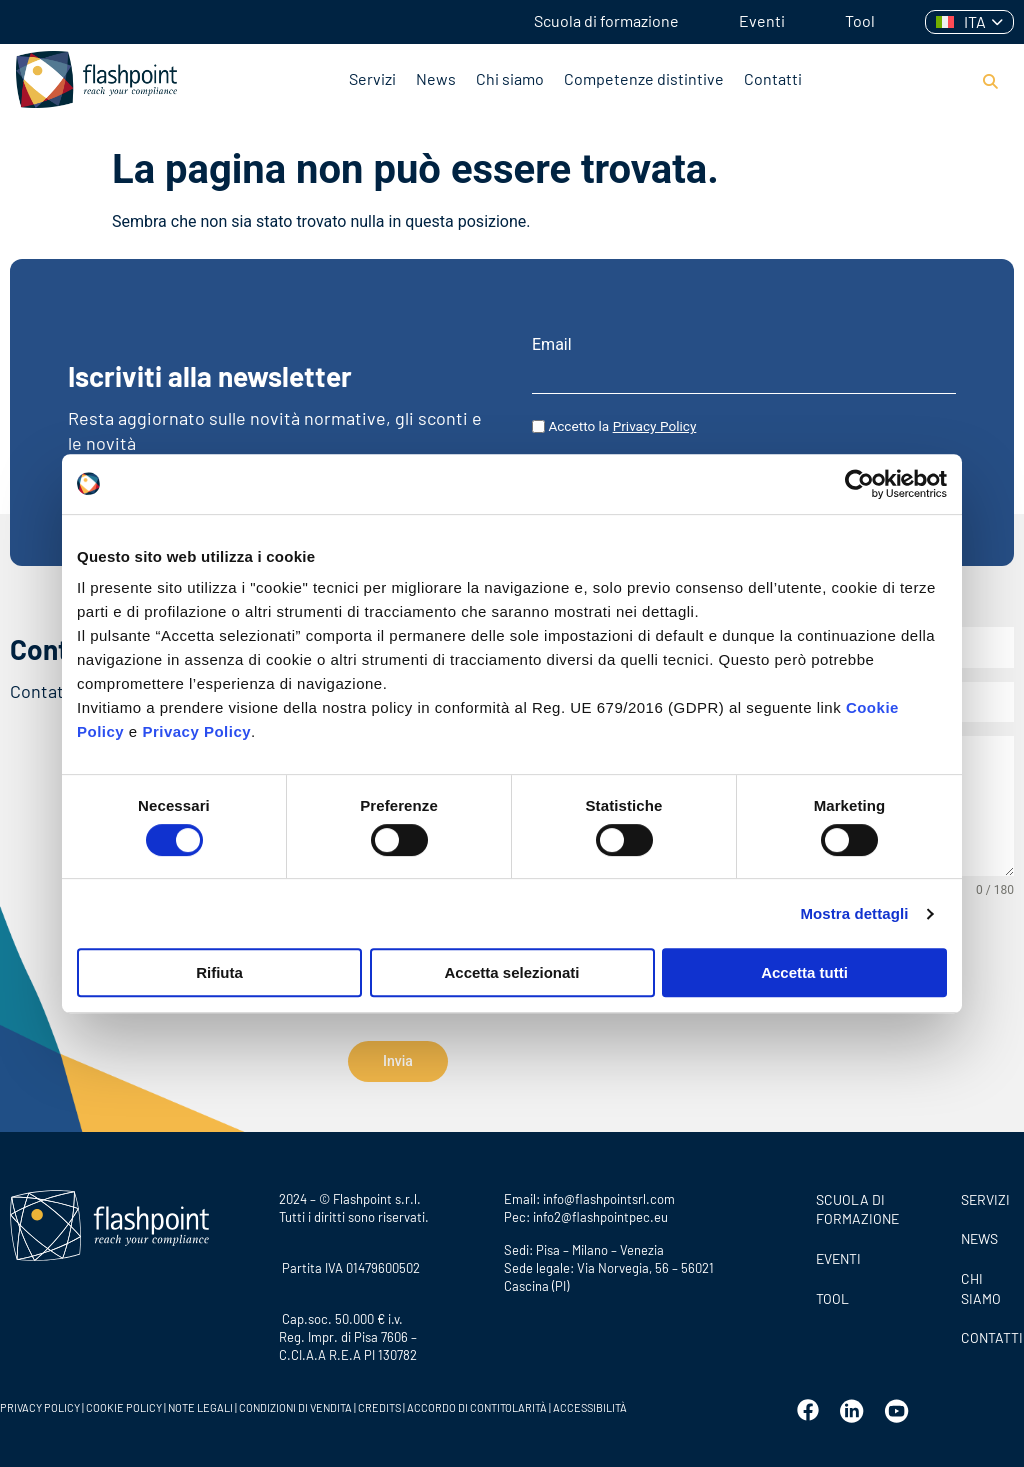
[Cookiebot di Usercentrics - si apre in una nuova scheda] (859, 484)
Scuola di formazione (606, 20)
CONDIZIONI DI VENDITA (295, 1401)
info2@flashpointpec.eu (600, 1211)
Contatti (773, 78)
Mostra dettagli (854, 913)
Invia (398, 1061)
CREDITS (380, 1401)
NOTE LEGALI (200, 1401)
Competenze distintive (644, 78)
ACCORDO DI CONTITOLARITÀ (478, 1401)
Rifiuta (219, 972)
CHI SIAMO (981, 1282)
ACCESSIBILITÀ (589, 1401)
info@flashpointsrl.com (609, 1193)
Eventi (762, 20)
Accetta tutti (804, 972)
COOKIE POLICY (124, 1401)
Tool (860, 20)
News (436, 78)
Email (552, 345)
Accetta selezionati (511, 972)
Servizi (372, 78)
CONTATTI (987, 1331)
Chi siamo (510, 78)
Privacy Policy (196, 731)
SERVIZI (985, 1193)
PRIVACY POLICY (40, 1401)
